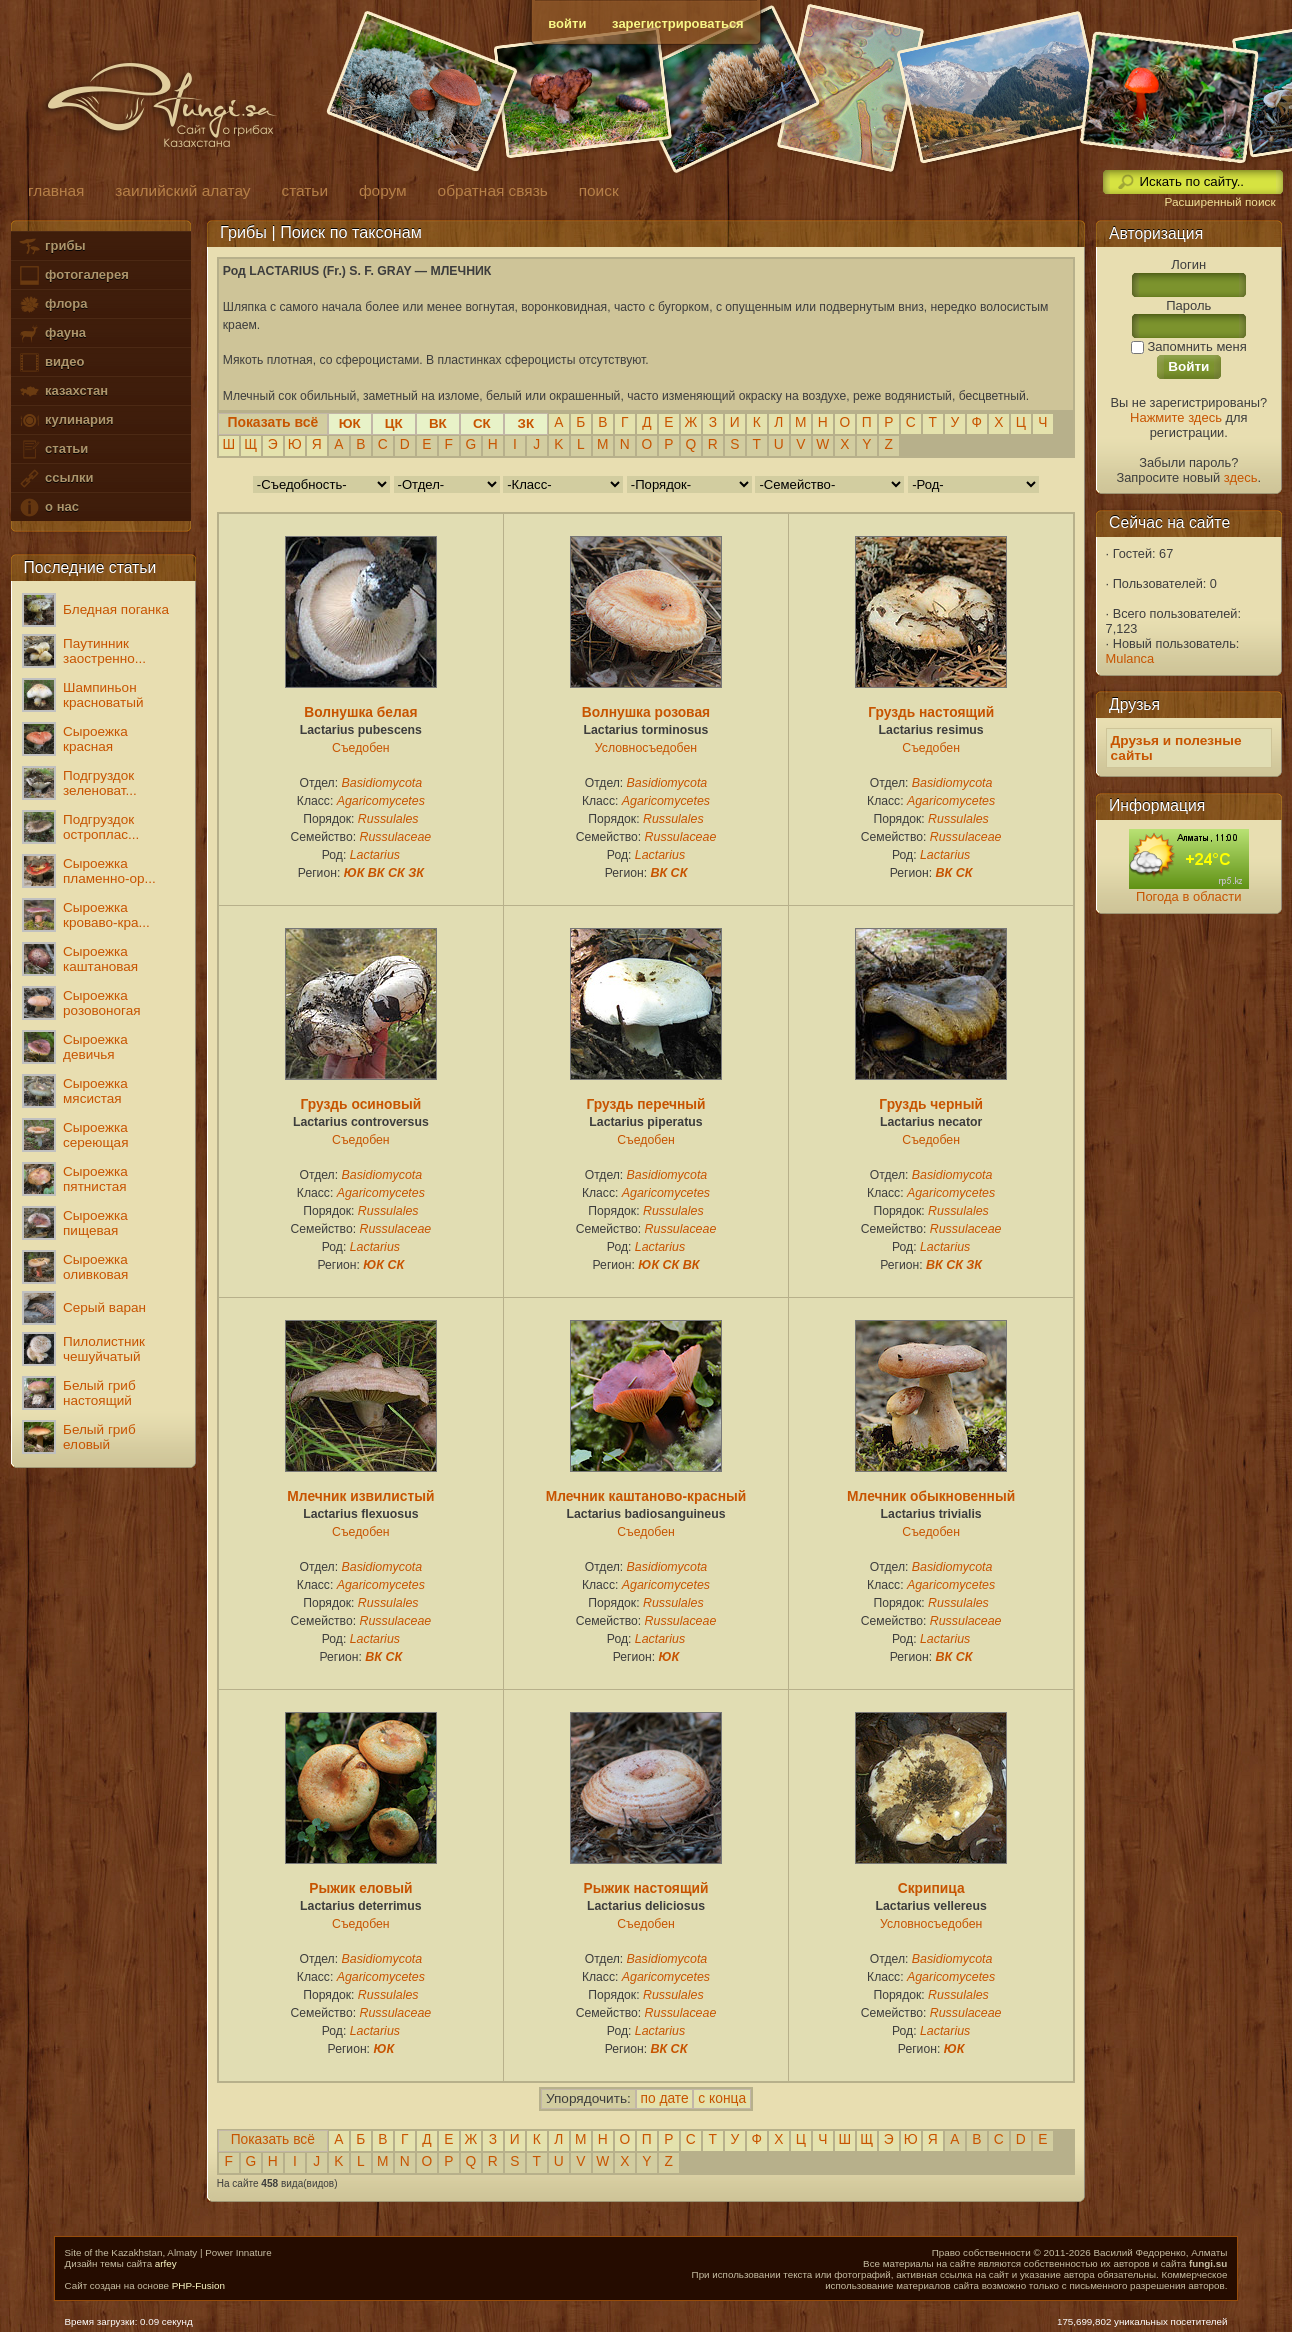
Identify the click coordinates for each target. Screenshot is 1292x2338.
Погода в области (1188, 896)
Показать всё (273, 2139)
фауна (52, 333)
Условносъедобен (646, 748)
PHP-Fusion (198, 2285)
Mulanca (1130, 658)
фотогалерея (73, 275)
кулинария (65, 420)
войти (567, 23)
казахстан (63, 391)
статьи (53, 449)
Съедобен (361, 748)
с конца (721, 2098)
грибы (51, 246)
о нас (48, 507)
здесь (1241, 477)
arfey (166, 2263)
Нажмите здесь (1176, 417)
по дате (665, 2098)
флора (52, 304)
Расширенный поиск (1219, 202)
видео (51, 362)
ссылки (55, 478)
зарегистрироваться (678, 23)
